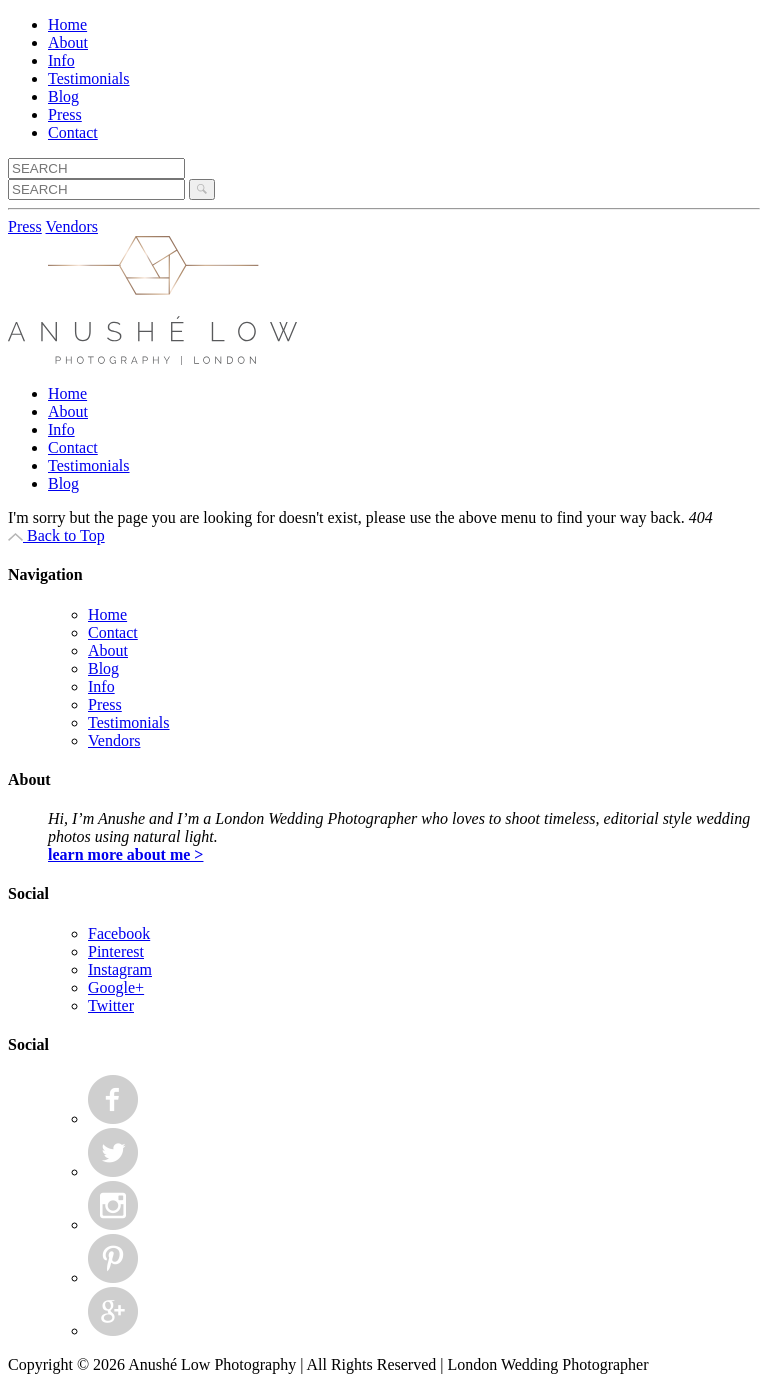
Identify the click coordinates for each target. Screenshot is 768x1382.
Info (61, 60)
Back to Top (56, 535)
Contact (73, 132)
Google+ (116, 987)
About (68, 42)
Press (65, 114)
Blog (63, 96)
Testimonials (89, 78)
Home (67, 24)
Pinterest (116, 951)
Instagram (120, 969)
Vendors (72, 226)
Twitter (111, 1005)
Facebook (119, 933)
